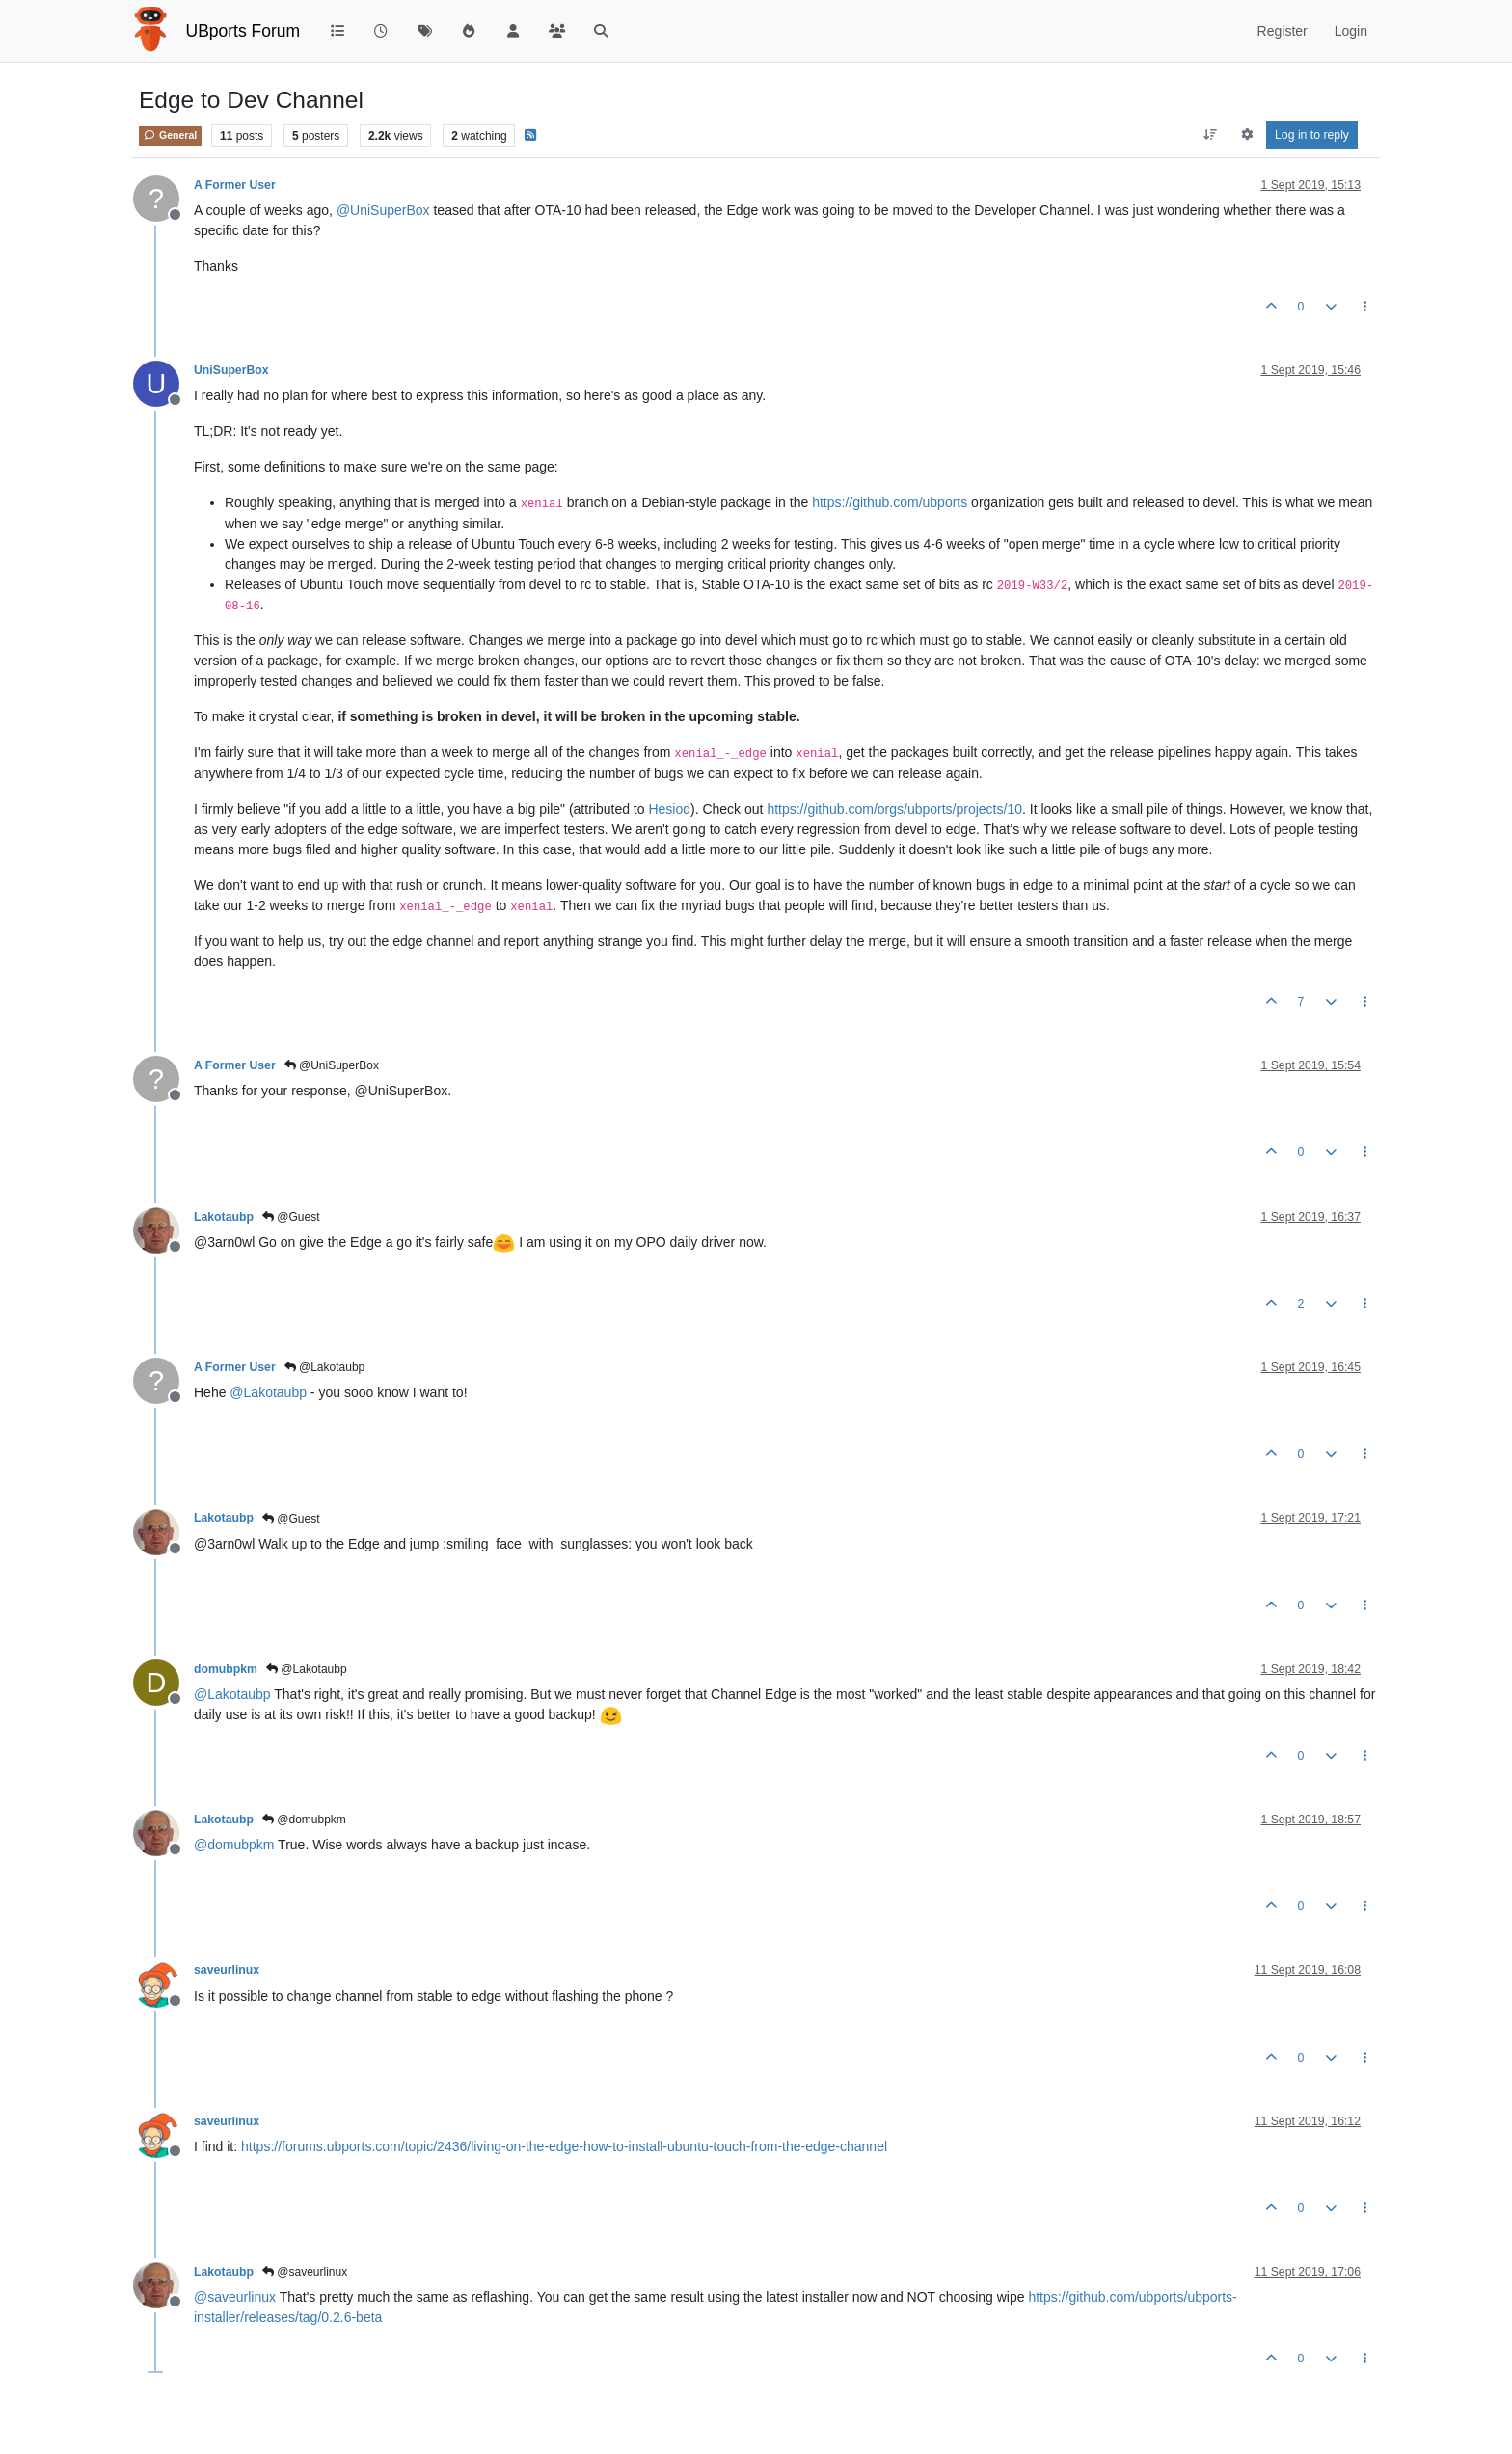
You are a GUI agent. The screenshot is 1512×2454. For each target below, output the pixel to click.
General (170, 135)
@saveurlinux (304, 2272)
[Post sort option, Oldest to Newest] (1211, 134)
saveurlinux (226, 1970)
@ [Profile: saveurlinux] (235, 2297)
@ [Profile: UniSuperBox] (383, 210)
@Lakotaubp (324, 1367)
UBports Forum (243, 30)
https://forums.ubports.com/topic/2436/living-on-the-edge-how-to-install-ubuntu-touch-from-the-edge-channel (564, 2146)
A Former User (235, 185)
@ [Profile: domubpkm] (234, 1844)
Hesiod (669, 809)
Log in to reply (1312, 135)
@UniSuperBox (331, 1065)
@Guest (291, 1217)
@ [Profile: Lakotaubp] (268, 1392)
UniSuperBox (231, 370)
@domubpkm (304, 1819)
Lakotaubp (224, 1217)
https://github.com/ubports (889, 502)
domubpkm (225, 1669)
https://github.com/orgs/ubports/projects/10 (894, 809)
